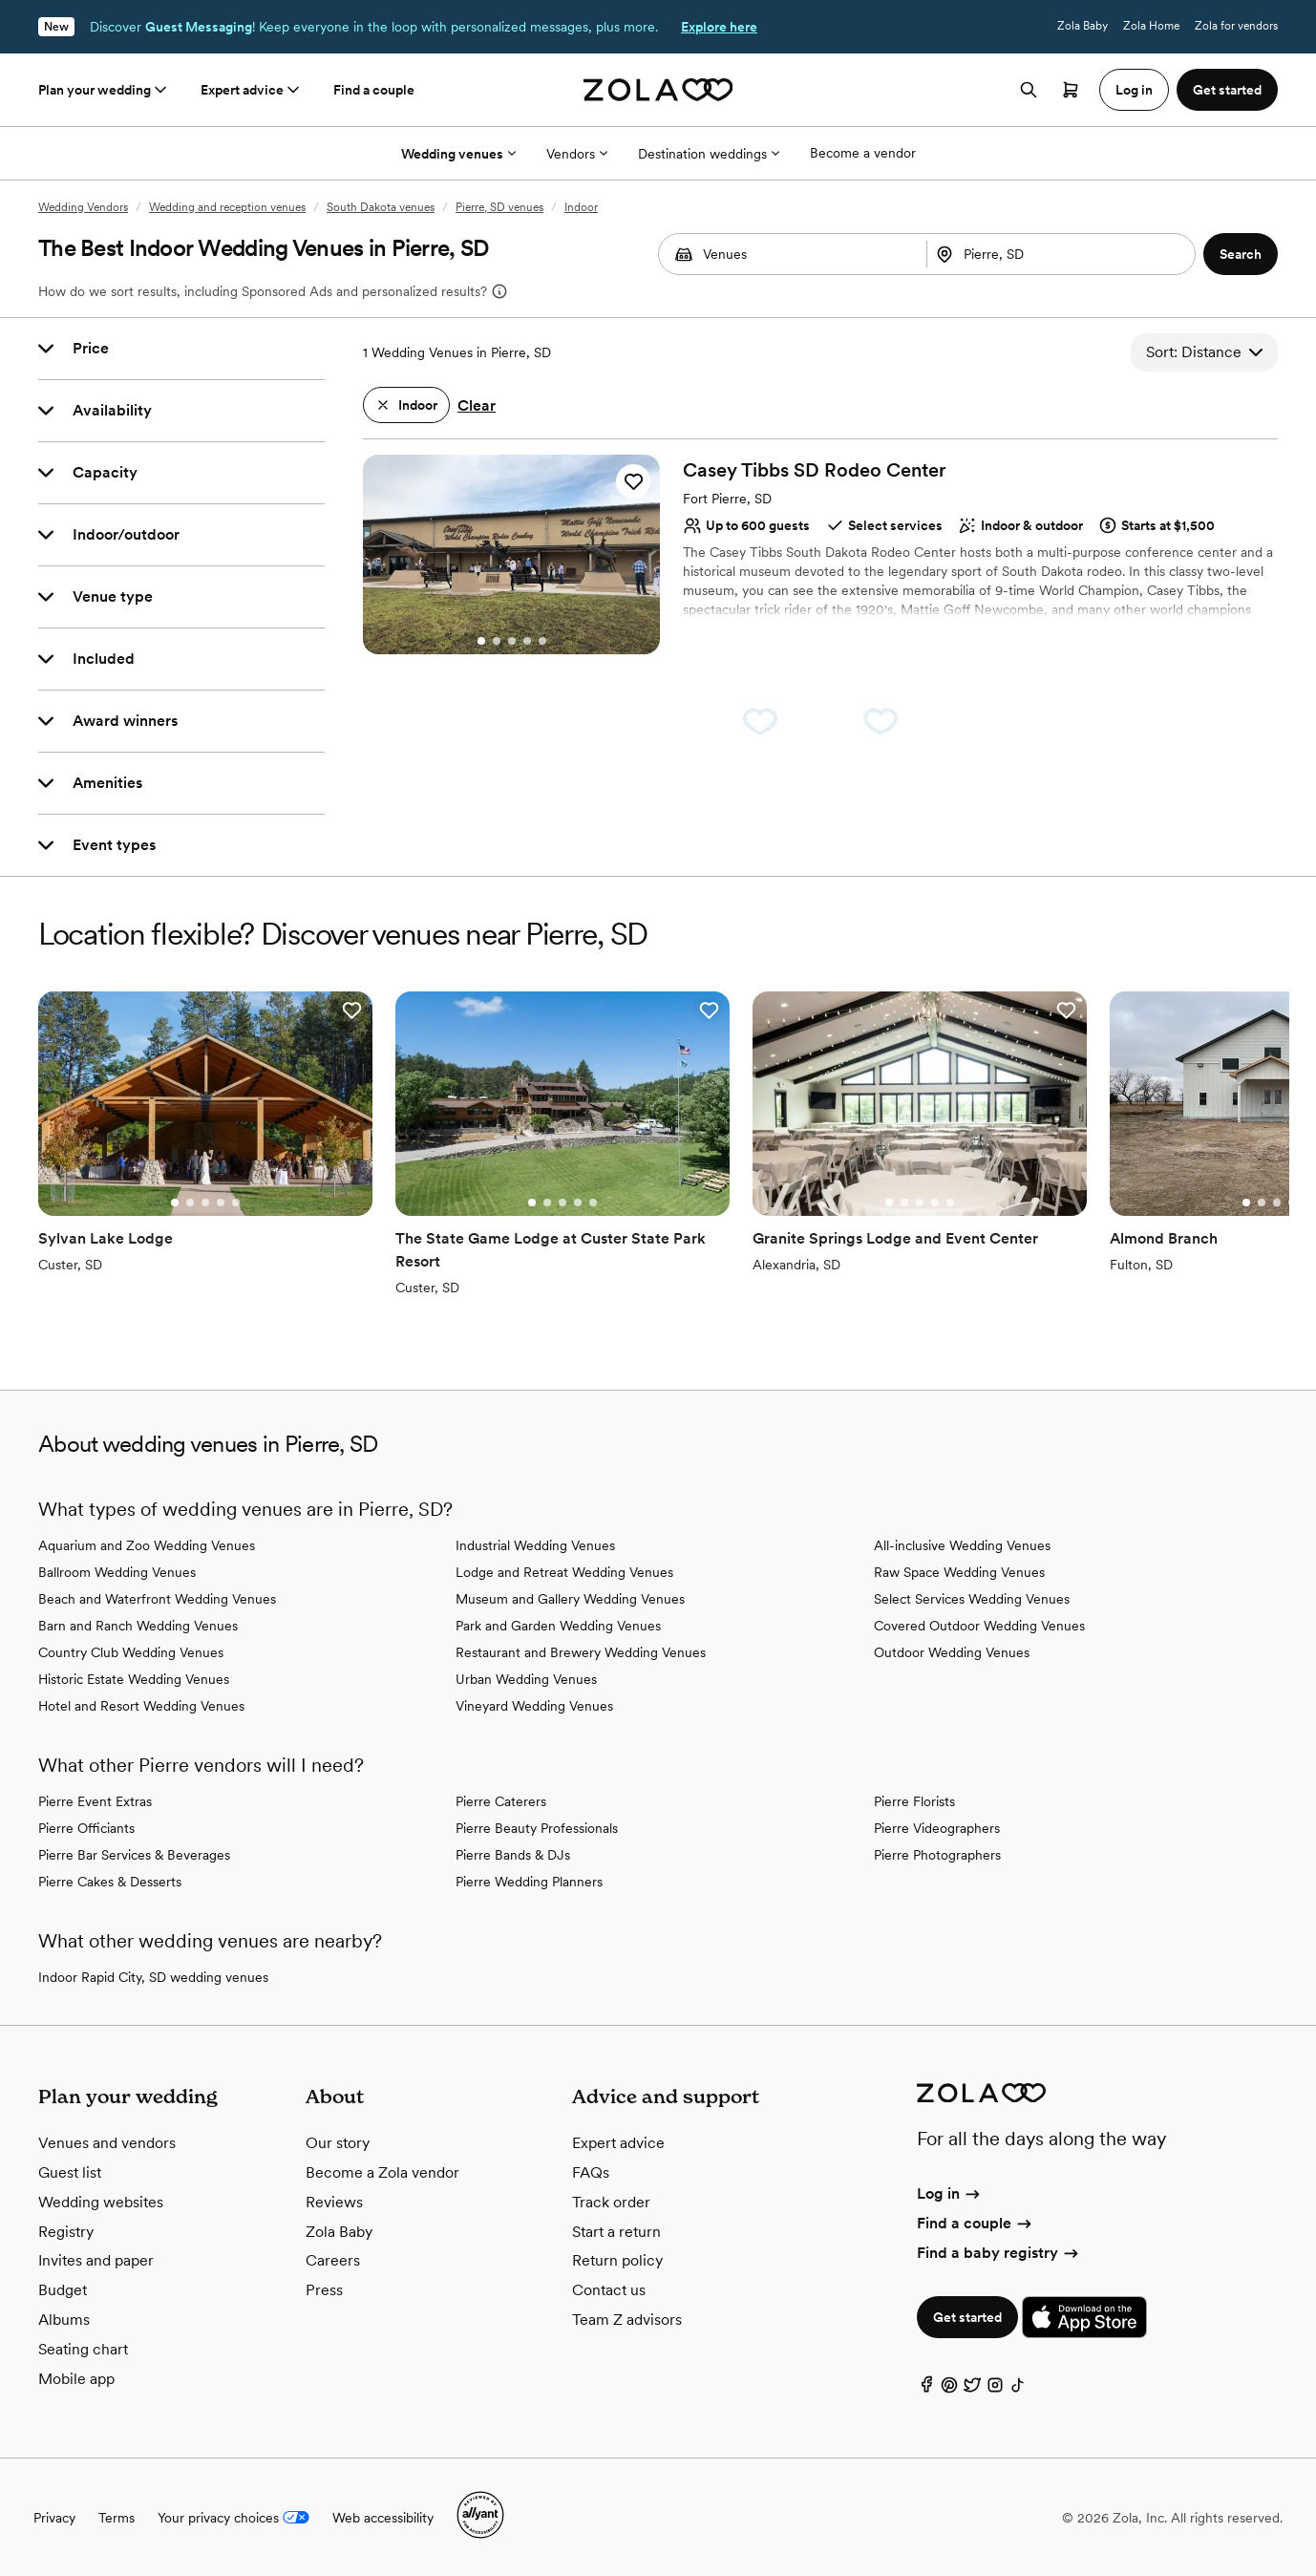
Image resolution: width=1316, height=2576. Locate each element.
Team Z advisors (627, 2319)
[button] (1240, 254)
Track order (611, 2202)
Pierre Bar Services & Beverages (134, 1855)
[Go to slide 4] (527, 641)
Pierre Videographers (937, 1828)
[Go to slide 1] (481, 641)
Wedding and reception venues (227, 207)
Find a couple (373, 89)
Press (324, 2290)
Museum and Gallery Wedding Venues (570, 1599)
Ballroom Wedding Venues (117, 1572)
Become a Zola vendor (382, 2172)
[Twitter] (972, 2389)
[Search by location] (1053, 254)
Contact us (609, 2290)
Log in (950, 2193)
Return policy (617, 2260)
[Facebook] (926, 2389)
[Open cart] (1071, 90)
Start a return (616, 2232)
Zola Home (1151, 25)
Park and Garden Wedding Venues (558, 1625)
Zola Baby (1082, 25)
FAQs (590, 2172)
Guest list (69, 2172)
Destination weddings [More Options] (708, 153)
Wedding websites (100, 2202)
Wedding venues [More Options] (458, 153)
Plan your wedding (104, 89)
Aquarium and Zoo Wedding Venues (146, 1545)
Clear (476, 405)
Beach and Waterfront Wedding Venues (157, 1599)
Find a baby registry (999, 2253)
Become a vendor (863, 152)
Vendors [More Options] (576, 153)
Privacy (54, 2517)
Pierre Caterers (501, 1801)
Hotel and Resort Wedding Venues (141, 1706)
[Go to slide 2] (496, 641)
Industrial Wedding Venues (535, 1545)
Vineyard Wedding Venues (534, 1706)
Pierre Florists (914, 1801)
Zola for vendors (1236, 25)
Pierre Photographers (937, 1855)
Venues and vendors (107, 2143)
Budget (62, 2290)
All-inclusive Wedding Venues (962, 1545)
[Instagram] (995, 2389)
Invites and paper (96, 2260)
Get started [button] (1227, 89)
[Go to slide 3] (512, 641)
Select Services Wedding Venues (972, 1599)
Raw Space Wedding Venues (959, 1572)
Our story (338, 2143)
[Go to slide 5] (542, 641)
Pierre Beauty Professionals (537, 1828)
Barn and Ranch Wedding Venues (138, 1625)
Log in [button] (1134, 89)
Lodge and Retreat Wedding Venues (564, 1572)
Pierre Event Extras (95, 1801)
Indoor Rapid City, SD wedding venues (153, 1977)
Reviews (334, 2202)
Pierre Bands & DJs (513, 1855)
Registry (66, 2232)
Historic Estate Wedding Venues (133, 1679)
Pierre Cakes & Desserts (109, 1881)
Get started (967, 2317)
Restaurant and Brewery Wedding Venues (581, 1652)
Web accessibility (383, 2517)
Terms (116, 2517)
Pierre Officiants (86, 1828)
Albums (64, 2319)
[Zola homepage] (658, 89)
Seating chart (83, 2349)
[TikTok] (1018, 2389)
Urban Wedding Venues (526, 1679)
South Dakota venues (381, 207)
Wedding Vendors (83, 207)
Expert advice (252, 89)
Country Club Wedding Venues (130, 1652)
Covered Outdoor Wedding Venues (979, 1625)
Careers (333, 2260)
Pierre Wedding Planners (529, 1881)
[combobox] (1063, 254)
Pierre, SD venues (499, 207)
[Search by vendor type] (792, 254)
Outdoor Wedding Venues (951, 1652)
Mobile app (76, 2379)
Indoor (581, 207)
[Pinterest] (949, 2389)
